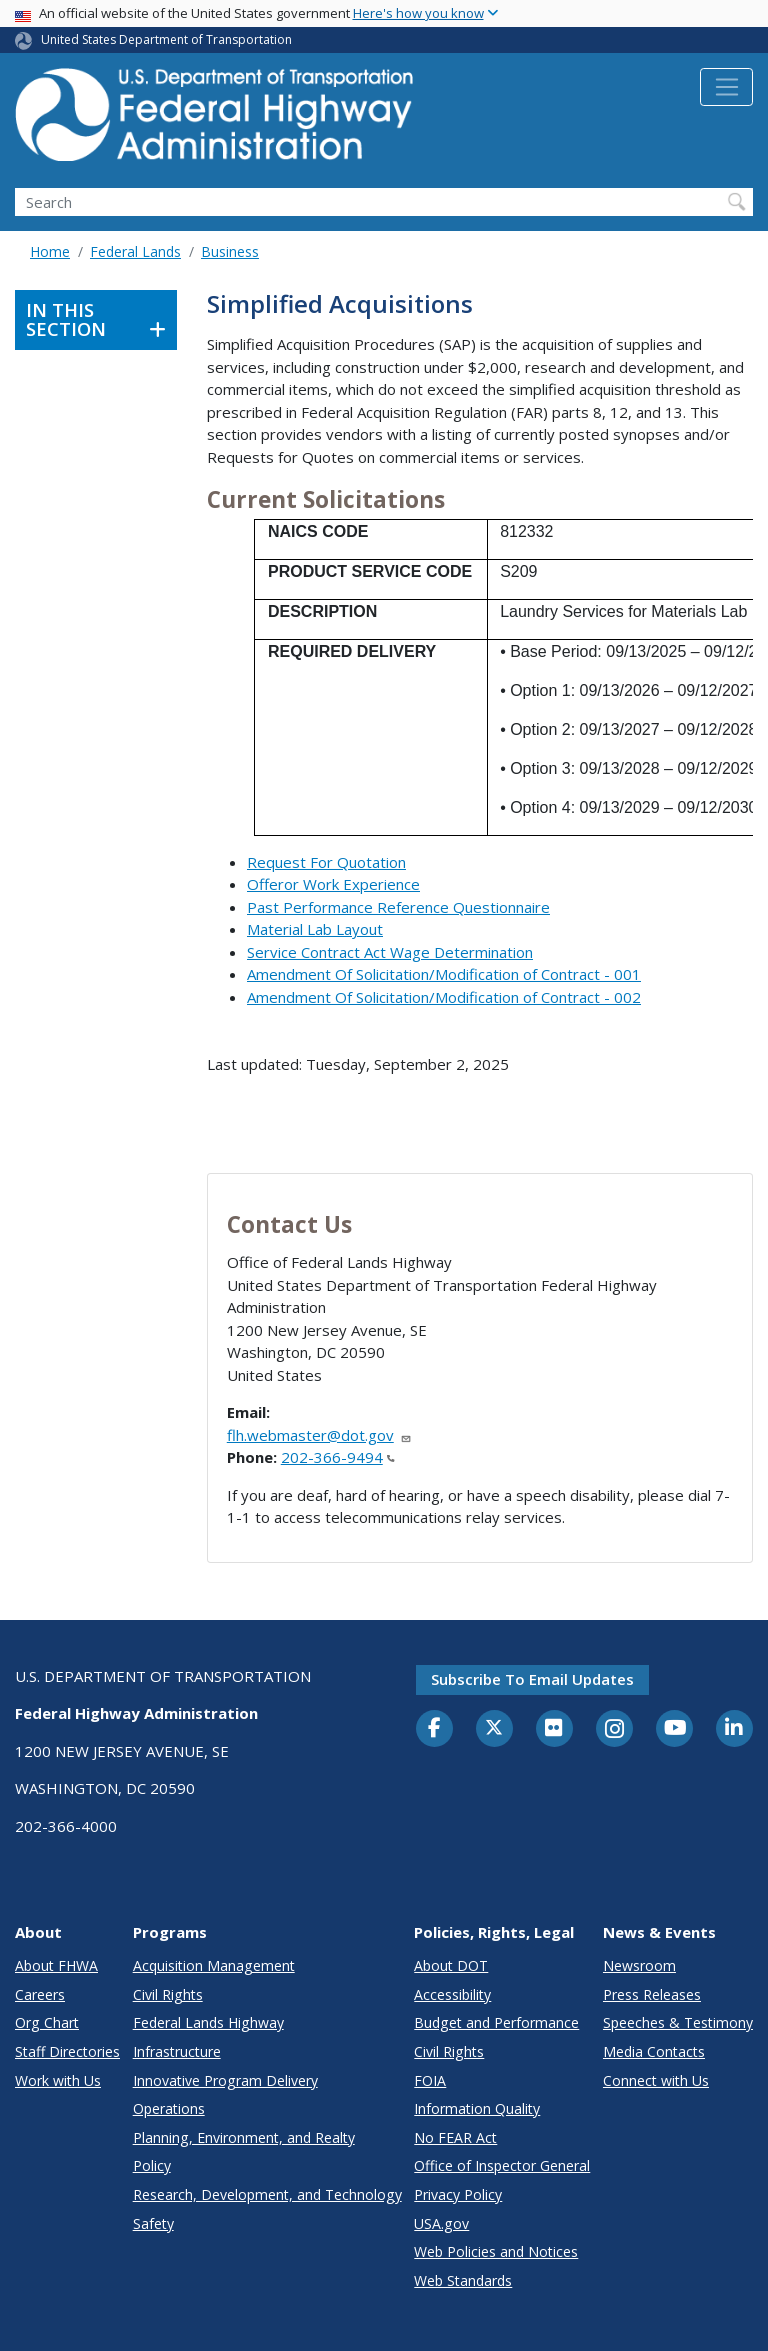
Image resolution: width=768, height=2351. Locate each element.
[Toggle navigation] (726, 87)
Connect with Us (656, 2080)
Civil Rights (168, 1994)
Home (50, 251)
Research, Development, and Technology (267, 2194)
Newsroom (639, 1965)
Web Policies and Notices (496, 2251)
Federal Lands (135, 251)
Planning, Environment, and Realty (244, 2137)
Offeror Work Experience (333, 884)
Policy (152, 2165)
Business (230, 251)
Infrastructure (177, 2051)
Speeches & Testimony (678, 2022)
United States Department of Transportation (166, 39)
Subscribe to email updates (532, 1679)
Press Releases (652, 1994)
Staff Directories (67, 2051)
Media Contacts (654, 2051)
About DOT (451, 1965)
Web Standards (463, 2280)
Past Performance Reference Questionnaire (398, 907)
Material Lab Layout (315, 929)
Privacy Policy (458, 2194)
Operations (169, 2108)
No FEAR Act (455, 2137)
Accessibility (452, 1994)
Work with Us (58, 2080)
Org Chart (47, 2022)
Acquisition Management (214, 1965)
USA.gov (441, 2223)
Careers (40, 1994)
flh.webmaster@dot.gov (319, 1435)
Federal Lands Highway (208, 2022)
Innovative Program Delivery (225, 2080)
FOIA (430, 2080)
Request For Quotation (326, 862)
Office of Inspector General (502, 2165)
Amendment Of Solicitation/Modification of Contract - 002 (444, 997)
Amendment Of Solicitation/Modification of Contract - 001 (444, 974)
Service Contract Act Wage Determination (390, 952)
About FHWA (56, 1965)
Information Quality (477, 2108)
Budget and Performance (496, 2022)
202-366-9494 (338, 1457)
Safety (153, 2223)
